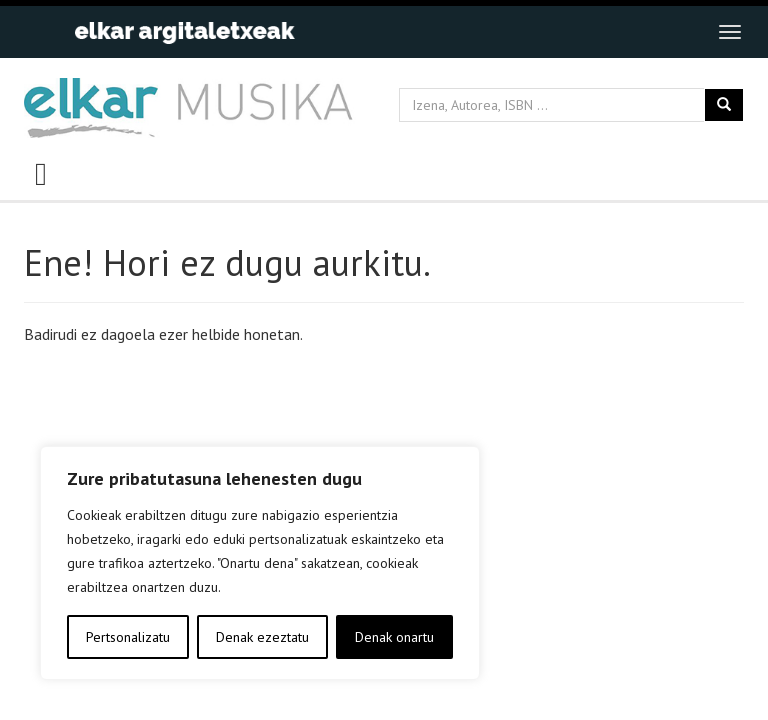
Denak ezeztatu (262, 637)
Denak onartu (394, 637)
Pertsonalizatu (128, 637)
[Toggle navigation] (730, 32)
